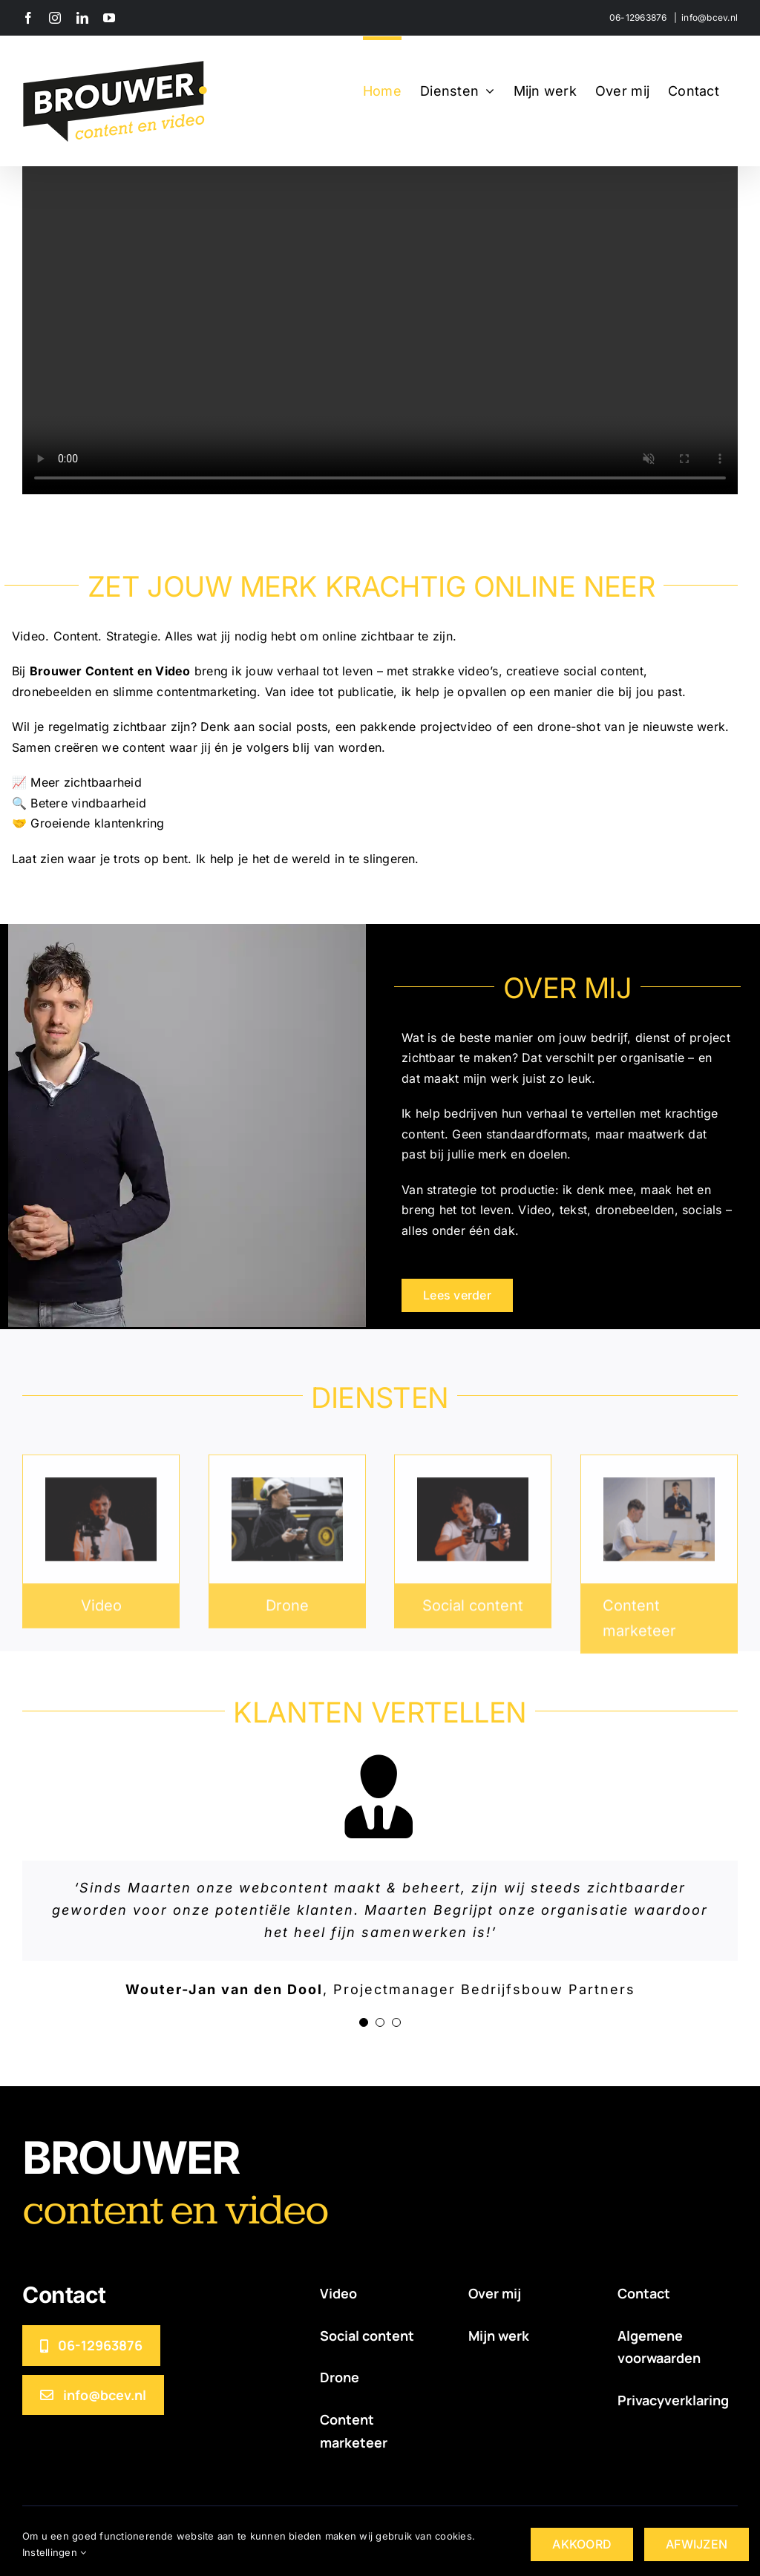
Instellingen (54, 2552)
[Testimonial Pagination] (363, 2022)
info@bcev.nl (709, 17)
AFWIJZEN (696, 2544)
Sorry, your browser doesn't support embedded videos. (380, 315)
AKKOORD (582, 2544)
